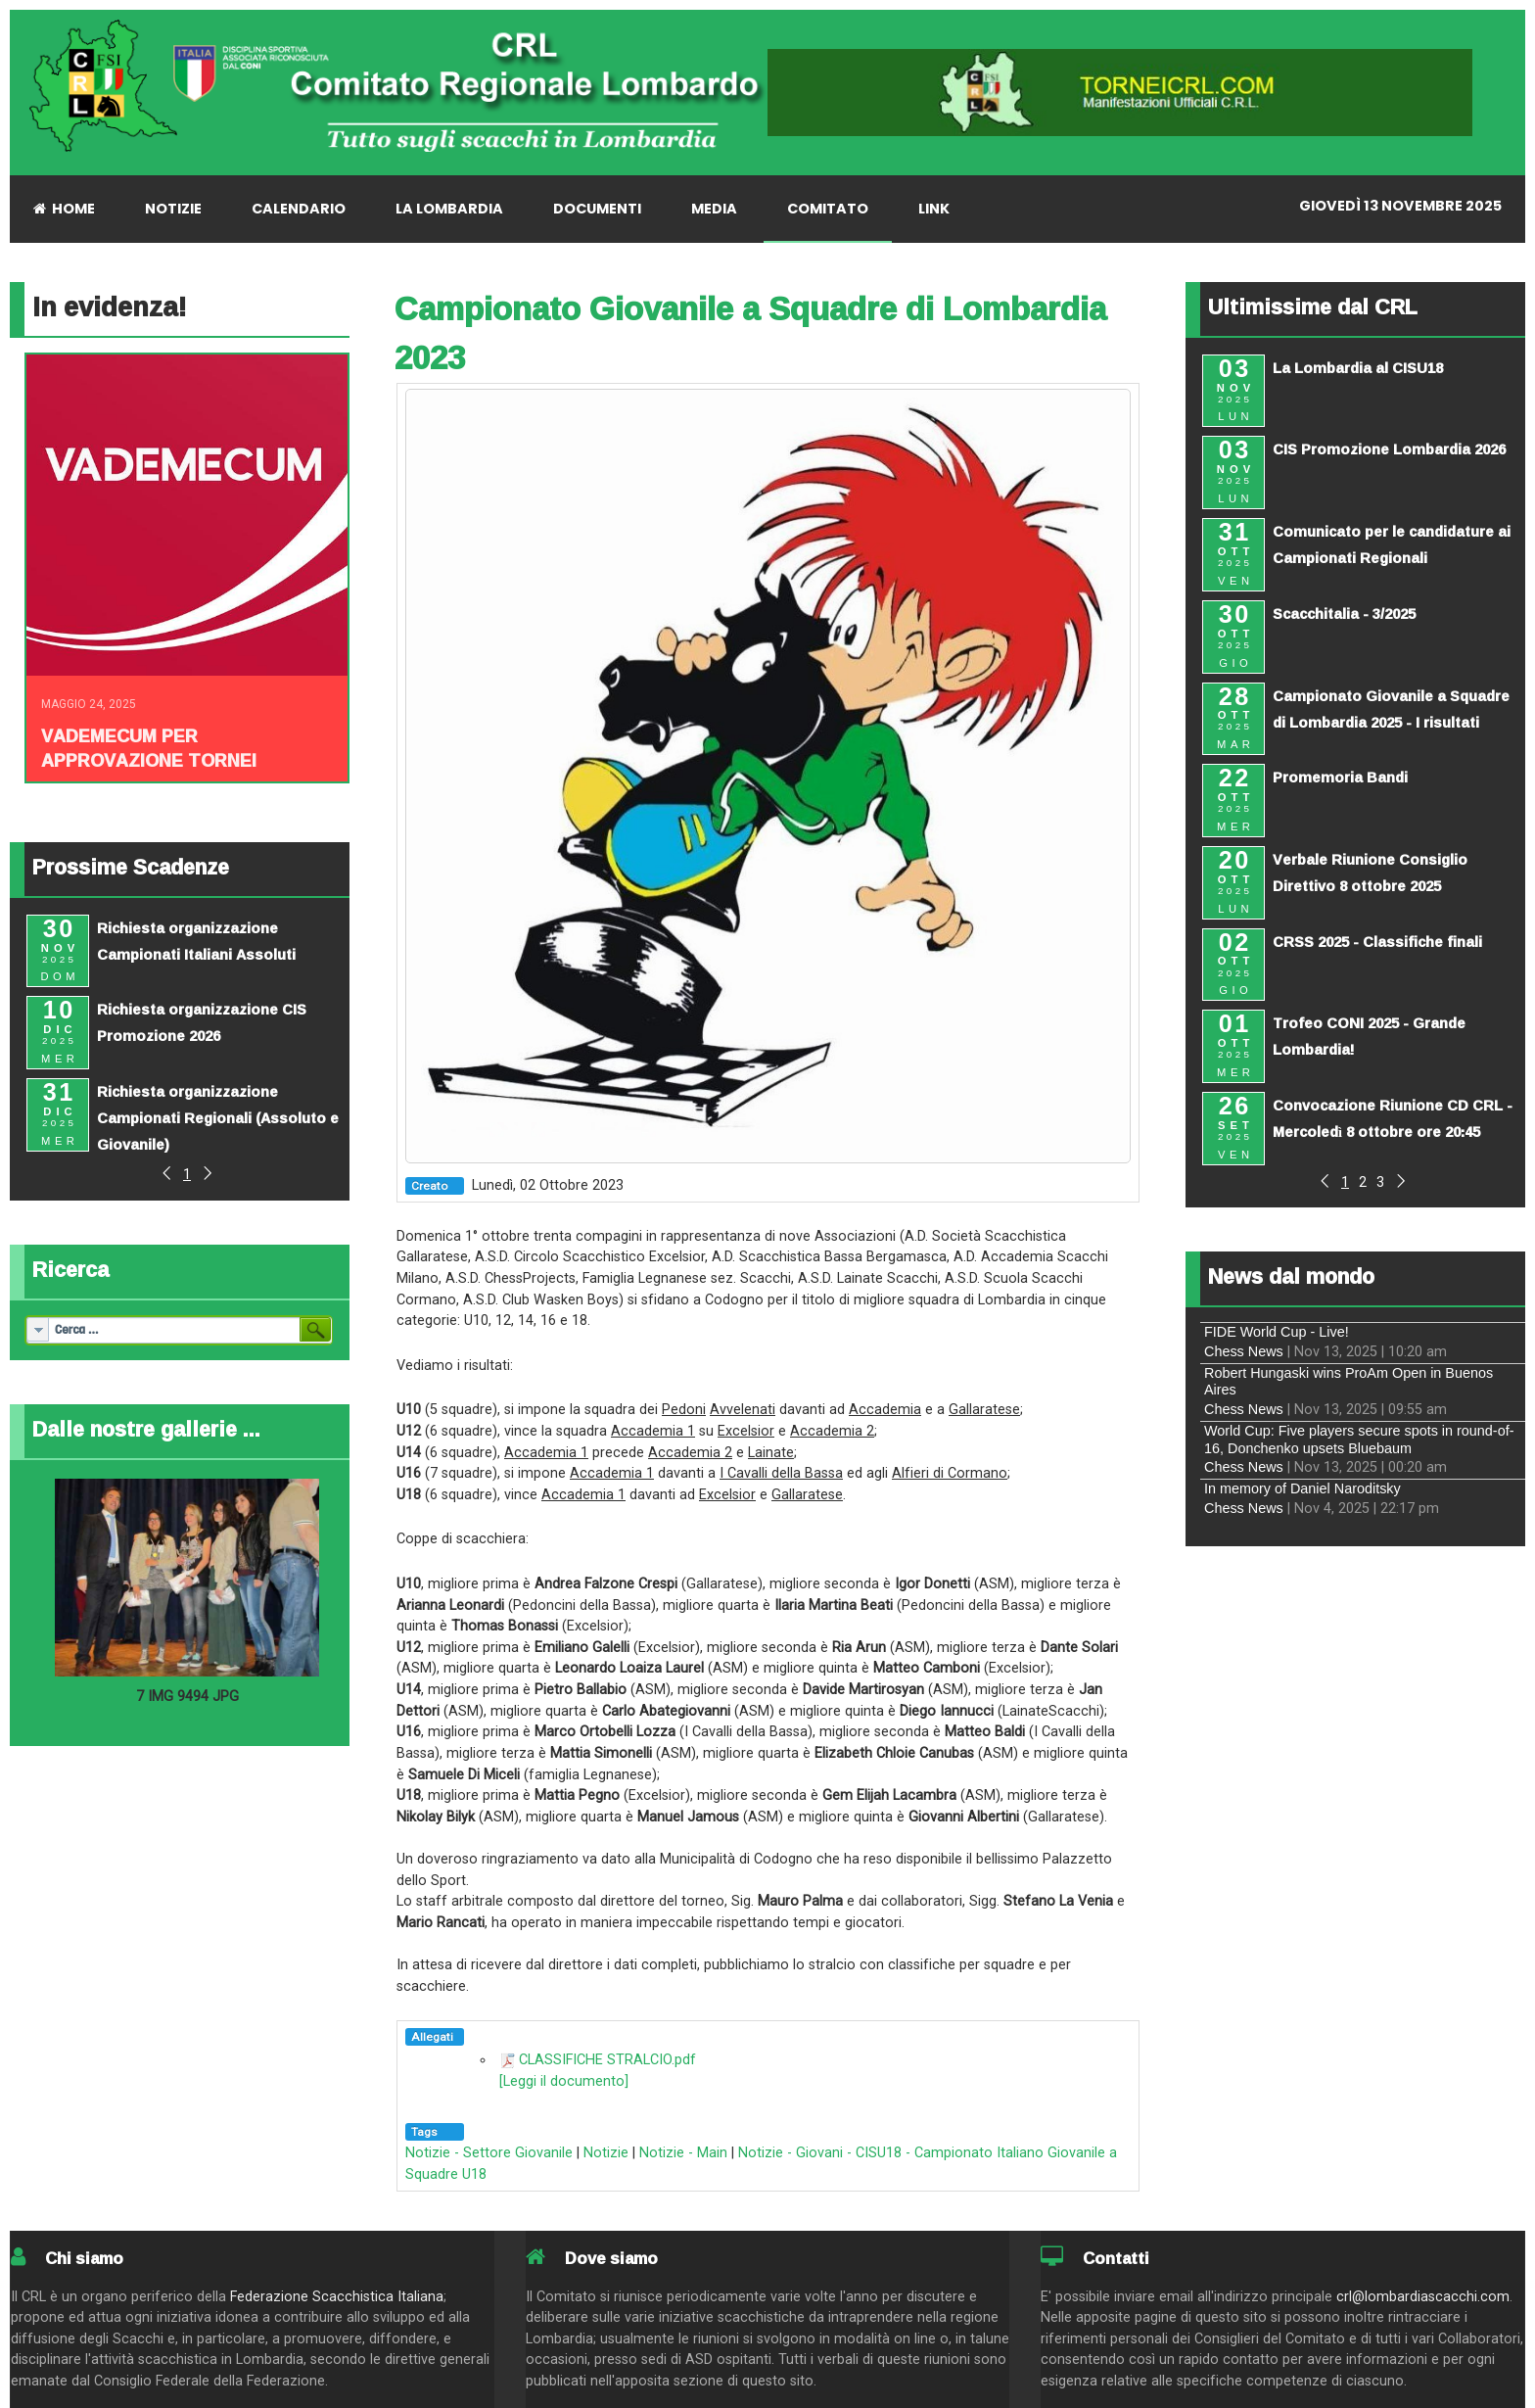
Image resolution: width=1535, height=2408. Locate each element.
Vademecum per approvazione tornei (148, 748)
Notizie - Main (683, 2153)
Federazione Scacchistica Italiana (336, 2297)
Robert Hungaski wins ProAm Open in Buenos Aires (1348, 1381)
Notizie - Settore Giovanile (489, 2153)
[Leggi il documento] (563, 2081)
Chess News (1243, 1351)
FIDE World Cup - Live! (1276, 1332)
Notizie (605, 2153)
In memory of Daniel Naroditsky (1302, 1488)
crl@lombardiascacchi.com (1423, 2297)
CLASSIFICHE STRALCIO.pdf (607, 2060)
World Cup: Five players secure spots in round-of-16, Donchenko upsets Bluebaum (1358, 1439)
